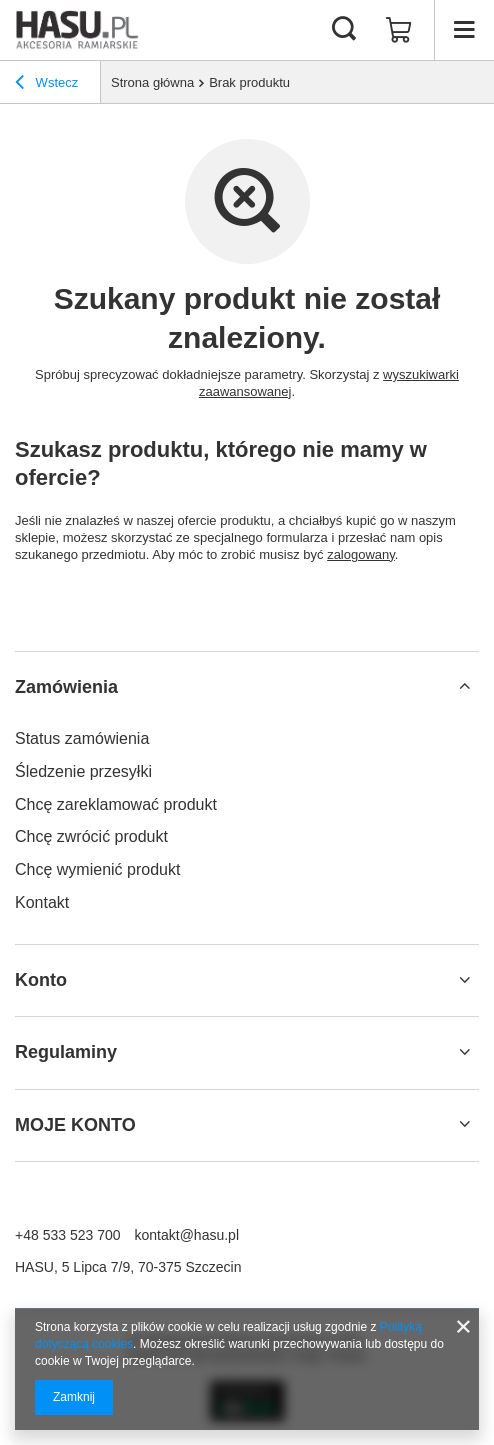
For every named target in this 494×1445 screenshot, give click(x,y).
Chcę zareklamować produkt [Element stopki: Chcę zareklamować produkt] (116, 804)
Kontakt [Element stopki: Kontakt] (42, 902)
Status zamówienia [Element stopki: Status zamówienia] (82, 738)
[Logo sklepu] (77, 30)
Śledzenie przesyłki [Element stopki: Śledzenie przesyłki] (83, 771)
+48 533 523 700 (68, 1235)
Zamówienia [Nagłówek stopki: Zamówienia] (66, 687)
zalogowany (361, 554)
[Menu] (464, 30)
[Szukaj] (344, 30)
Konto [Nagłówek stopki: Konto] (41, 980)
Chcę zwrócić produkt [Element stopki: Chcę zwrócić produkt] (91, 836)
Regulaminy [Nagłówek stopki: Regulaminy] (66, 1052)
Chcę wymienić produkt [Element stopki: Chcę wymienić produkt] (97, 869)
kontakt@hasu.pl (187, 1235)
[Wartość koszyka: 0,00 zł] (399, 30)
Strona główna (152, 82)
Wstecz (46, 85)
